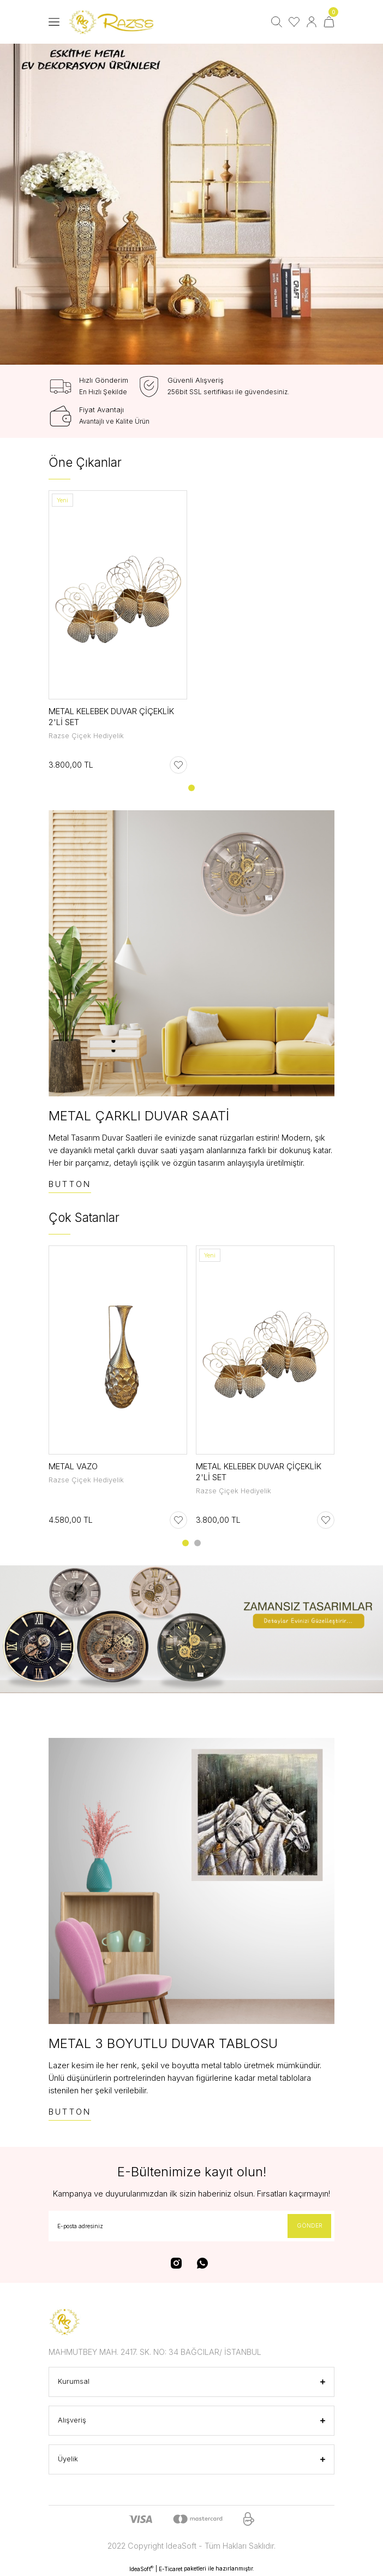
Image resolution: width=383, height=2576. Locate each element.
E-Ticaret (170, 2569)
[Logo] (113, 21)
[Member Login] (311, 22)
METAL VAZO (73, 1466)
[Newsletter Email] (191, 2226)
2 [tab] (197, 1543)
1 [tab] (191, 788)
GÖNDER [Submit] (309, 2225)
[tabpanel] (191, 204)
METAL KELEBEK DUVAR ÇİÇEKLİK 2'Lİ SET (111, 716)
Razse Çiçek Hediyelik (86, 736)
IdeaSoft (141, 2568)
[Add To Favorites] (178, 765)
